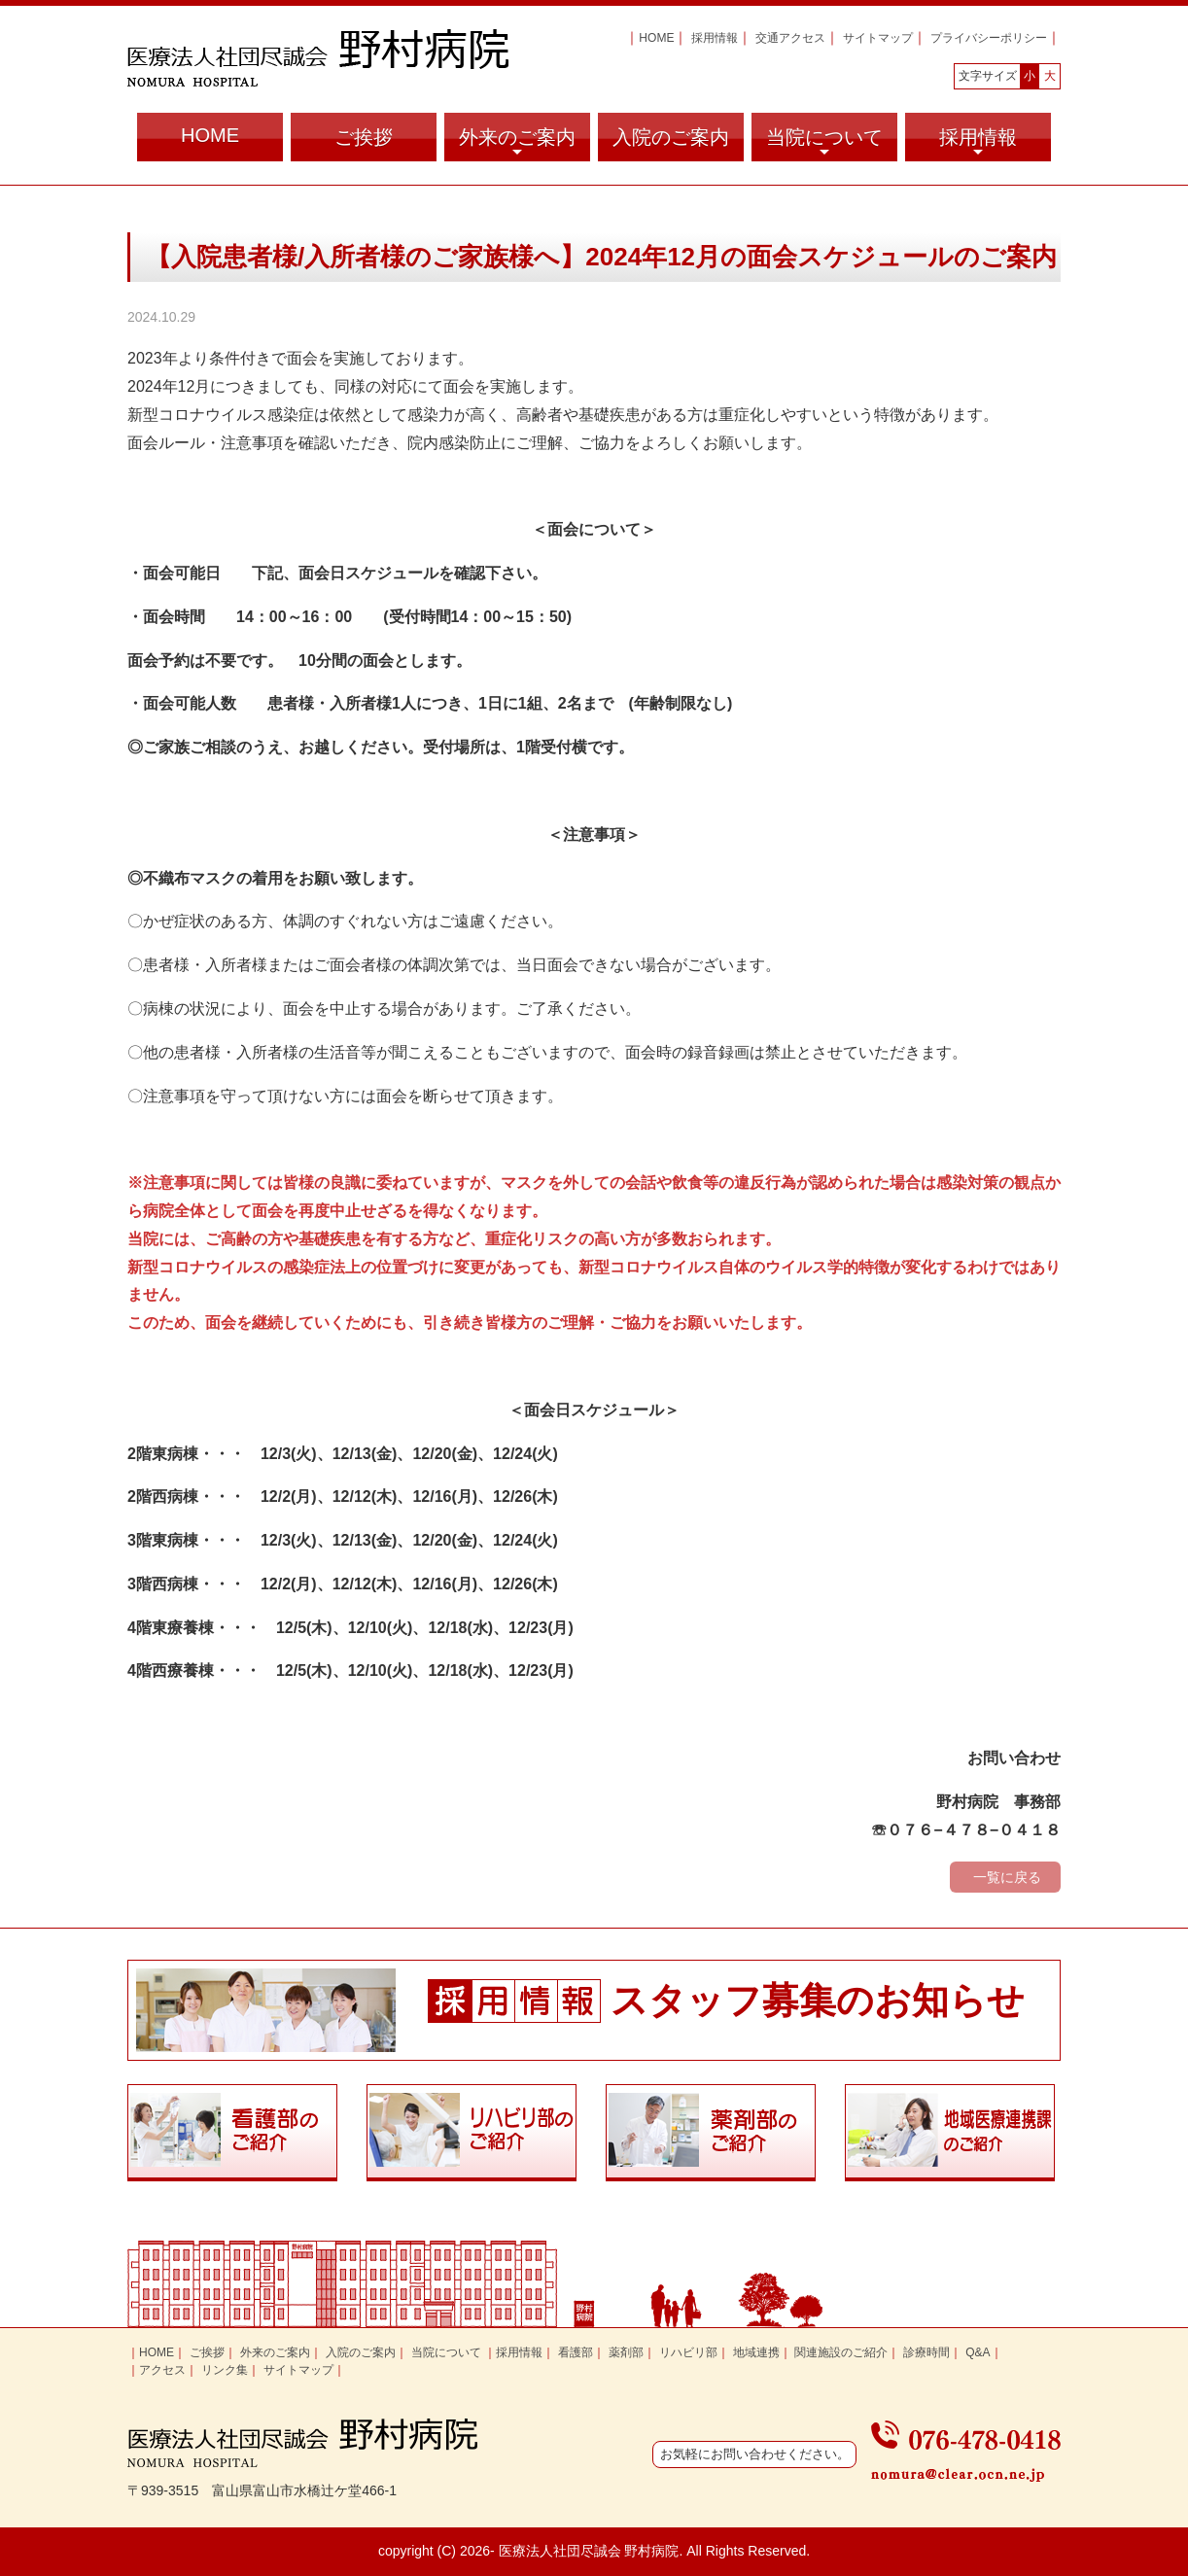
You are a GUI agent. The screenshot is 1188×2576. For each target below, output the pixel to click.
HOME (656, 38)
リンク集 (224, 2370)
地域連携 (756, 2352)
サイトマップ (878, 38)
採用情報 (714, 38)
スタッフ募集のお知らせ (818, 2000)
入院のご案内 (670, 137)
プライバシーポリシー (988, 38)
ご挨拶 (363, 137)
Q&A (977, 2352)
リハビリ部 (688, 2352)
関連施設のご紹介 (841, 2352)
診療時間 (926, 2352)
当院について (824, 143)
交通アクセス (790, 38)
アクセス (162, 2370)
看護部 (575, 2352)
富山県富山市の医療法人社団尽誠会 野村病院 (317, 58)
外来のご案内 (517, 143)
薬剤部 (626, 2352)
